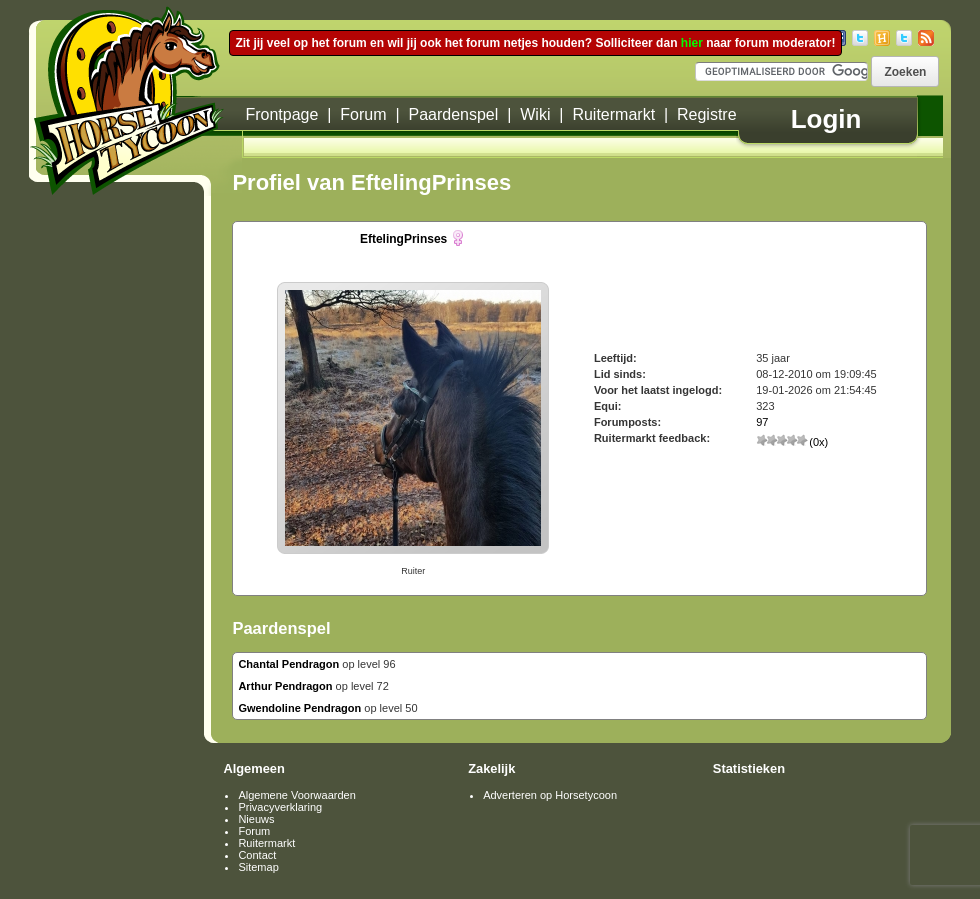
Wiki (535, 114)
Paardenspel (453, 114)
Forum (363, 114)
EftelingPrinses (403, 239)
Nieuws (256, 819)
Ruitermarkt (613, 114)
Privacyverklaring (280, 807)
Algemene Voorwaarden (296, 795)
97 (762, 422)
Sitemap (258, 867)
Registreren (718, 114)
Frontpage (281, 114)
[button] (905, 71)
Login (826, 119)
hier (692, 43)
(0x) (792, 442)
